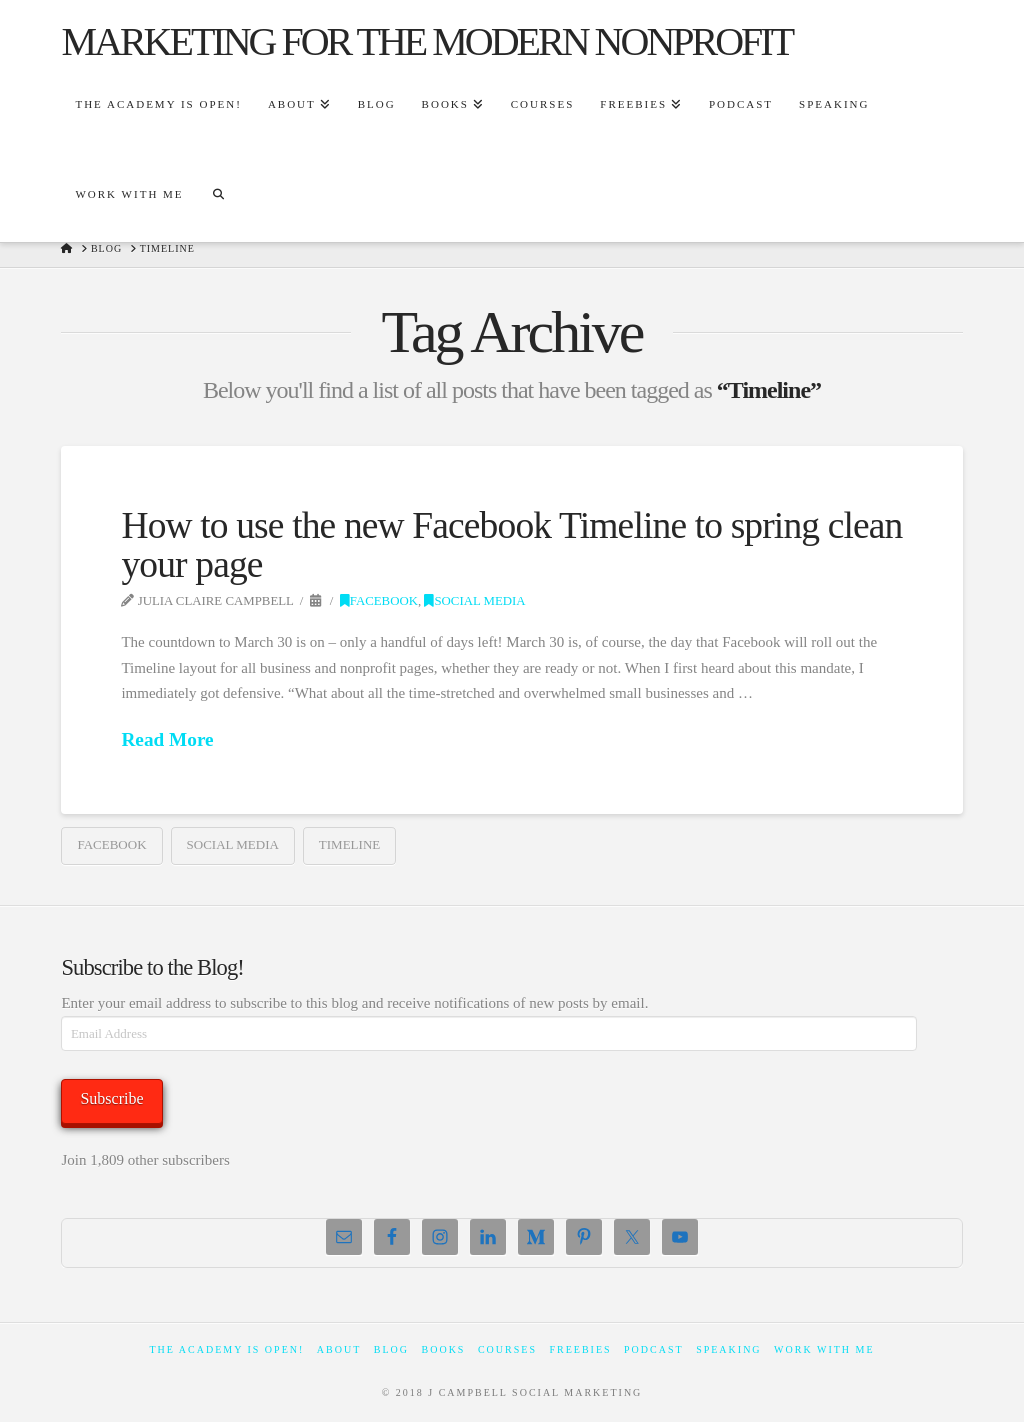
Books (444, 1349)
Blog (391, 1349)
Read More (167, 739)
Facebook (379, 601)
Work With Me (824, 1349)
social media (233, 844)
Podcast (654, 1349)
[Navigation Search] (219, 197)
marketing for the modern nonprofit (426, 42)
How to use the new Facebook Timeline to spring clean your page (511, 545)
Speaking (728, 1349)
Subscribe (111, 1098)
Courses (507, 1349)
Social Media (474, 601)
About (339, 1349)
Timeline (349, 844)
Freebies (580, 1349)
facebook (111, 844)
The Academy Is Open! (226, 1349)
